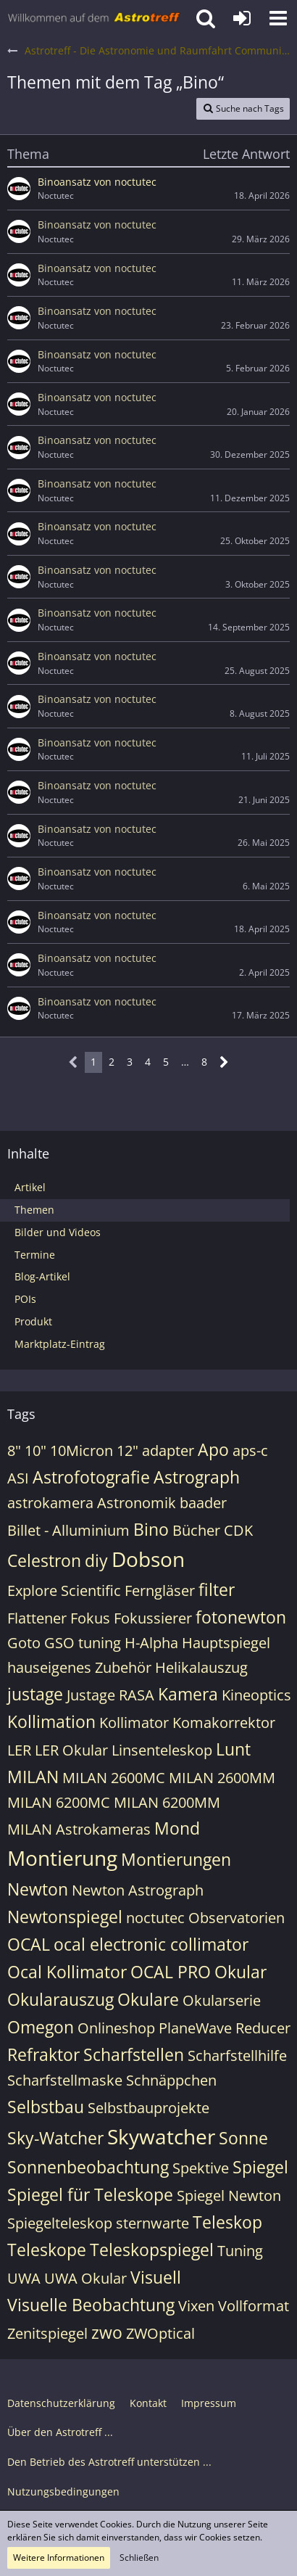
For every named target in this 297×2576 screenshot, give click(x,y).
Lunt (233, 1749)
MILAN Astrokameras (79, 1829)
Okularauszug (60, 1999)
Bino (151, 1529)
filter (216, 1589)
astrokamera (50, 1503)
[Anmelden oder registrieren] (241, 18)
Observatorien (236, 1917)
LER (19, 1750)
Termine (34, 1255)
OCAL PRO (170, 1971)
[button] (278, 18)
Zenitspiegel (47, 2333)
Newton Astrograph (138, 1890)
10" (35, 1450)
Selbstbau (45, 2106)
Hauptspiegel (226, 1643)
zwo (106, 2332)
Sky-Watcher (55, 2137)
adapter (168, 1450)
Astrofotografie (91, 1477)
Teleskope (46, 2249)
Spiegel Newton (229, 2195)
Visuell (155, 2277)
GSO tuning (82, 1643)
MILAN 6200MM (167, 1802)
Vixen (196, 2306)
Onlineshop (116, 2028)
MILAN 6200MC (58, 1802)
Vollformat (253, 2306)
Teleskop (227, 2222)
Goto (24, 1643)
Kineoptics (256, 1695)
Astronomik (136, 1503)
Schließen (139, 2557)
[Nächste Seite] (224, 1062)
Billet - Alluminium (68, 1530)
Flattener (37, 1618)
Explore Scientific (64, 1590)
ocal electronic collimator (151, 1944)
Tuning (240, 2250)
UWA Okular (85, 2278)
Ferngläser (160, 1590)
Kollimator (134, 1722)
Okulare (148, 1999)
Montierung (62, 1858)
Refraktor (43, 2054)
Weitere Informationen (58, 2557)
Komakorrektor (223, 1722)
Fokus (90, 1618)
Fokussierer (153, 1618)
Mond (177, 1828)
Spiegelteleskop (59, 2223)
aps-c (250, 1450)
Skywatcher (161, 2136)
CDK (238, 1530)
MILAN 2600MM (222, 1777)
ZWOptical (160, 2333)
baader (203, 1503)
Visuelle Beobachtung (91, 2304)
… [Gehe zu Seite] (185, 1062)
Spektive (200, 2168)
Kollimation (51, 1721)
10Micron (81, 1450)
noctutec (155, 1917)
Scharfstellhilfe (237, 2055)
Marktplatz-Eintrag (59, 1344)
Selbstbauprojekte (148, 2108)
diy (96, 1560)
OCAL (28, 1944)
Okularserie (222, 2000)
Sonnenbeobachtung (88, 2166)
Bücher (196, 1530)
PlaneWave (195, 2028)
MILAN (33, 1776)
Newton (37, 1889)
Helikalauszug (201, 1667)
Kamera (188, 1693)
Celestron (44, 1560)
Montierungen (176, 1859)
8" (14, 1450)
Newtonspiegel (64, 1916)
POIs (25, 1299)
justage (35, 1693)
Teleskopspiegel (152, 2249)
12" (127, 1450)
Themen (34, 1210)
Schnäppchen (171, 2080)
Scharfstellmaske (64, 2080)
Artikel (30, 1187)
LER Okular (71, 1750)
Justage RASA (110, 1695)
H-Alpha (151, 1643)
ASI (18, 1478)
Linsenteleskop (162, 1750)
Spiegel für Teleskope (90, 2194)
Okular (240, 1971)
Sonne (243, 2137)
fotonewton (241, 1617)
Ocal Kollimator (67, 1971)
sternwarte (152, 2223)
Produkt (33, 1321)
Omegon (40, 2026)
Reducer (262, 2028)
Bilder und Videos (57, 1232)
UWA (24, 2278)
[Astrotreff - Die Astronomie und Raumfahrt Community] (94, 18)
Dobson (148, 1559)
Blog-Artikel (42, 1276)
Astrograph (197, 1477)
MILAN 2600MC (113, 1777)
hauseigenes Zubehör (79, 1667)
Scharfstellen (133, 2054)
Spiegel (260, 2166)
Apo (213, 1449)
